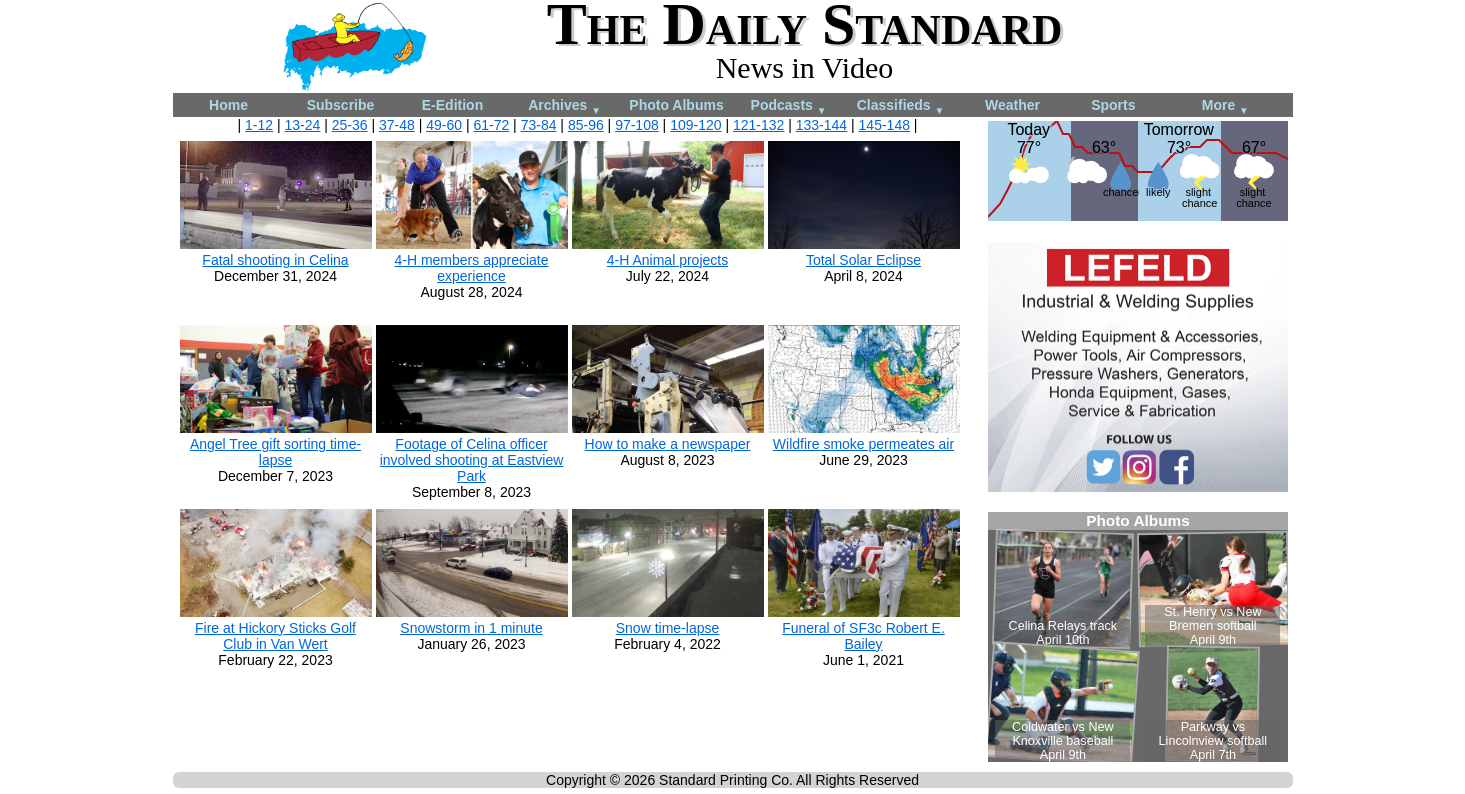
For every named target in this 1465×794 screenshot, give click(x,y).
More (1225, 106)
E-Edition (452, 105)
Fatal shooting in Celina (275, 260)
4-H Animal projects (667, 260)
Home (228, 105)
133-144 (821, 125)
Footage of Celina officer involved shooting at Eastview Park (472, 460)
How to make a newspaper (668, 444)
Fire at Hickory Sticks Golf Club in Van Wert (275, 636)
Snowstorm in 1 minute (471, 628)
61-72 (491, 125)
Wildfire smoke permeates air (863, 444)
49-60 (444, 125)
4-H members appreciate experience (471, 268)
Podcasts (789, 106)
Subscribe (341, 105)
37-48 (397, 125)
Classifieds (901, 106)
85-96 (586, 125)
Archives (564, 106)
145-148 (884, 125)
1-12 (259, 125)
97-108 (637, 125)
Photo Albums (676, 105)
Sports (1113, 105)
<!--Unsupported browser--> (1138, 637)
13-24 (302, 125)
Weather (1012, 105)
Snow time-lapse (668, 628)
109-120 (695, 125)
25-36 (350, 125)
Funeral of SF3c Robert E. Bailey (863, 636)
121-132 (758, 125)
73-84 (539, 125)
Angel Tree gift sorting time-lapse (275, 452)
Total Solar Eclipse (863, 260)
